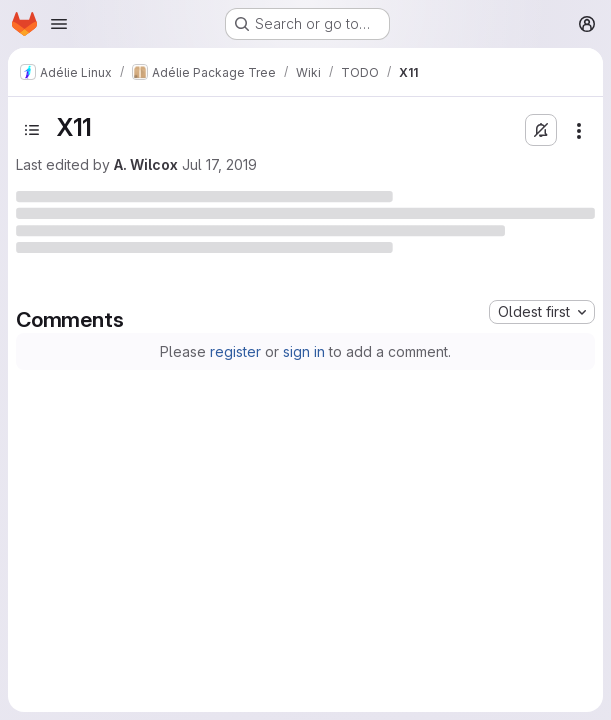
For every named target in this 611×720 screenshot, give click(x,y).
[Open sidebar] (32, 130)
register (235, 351)
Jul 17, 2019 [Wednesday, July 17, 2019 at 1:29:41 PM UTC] (219, 164)
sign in (304, 351)
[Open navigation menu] (59, 24)
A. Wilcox (146, 164)
